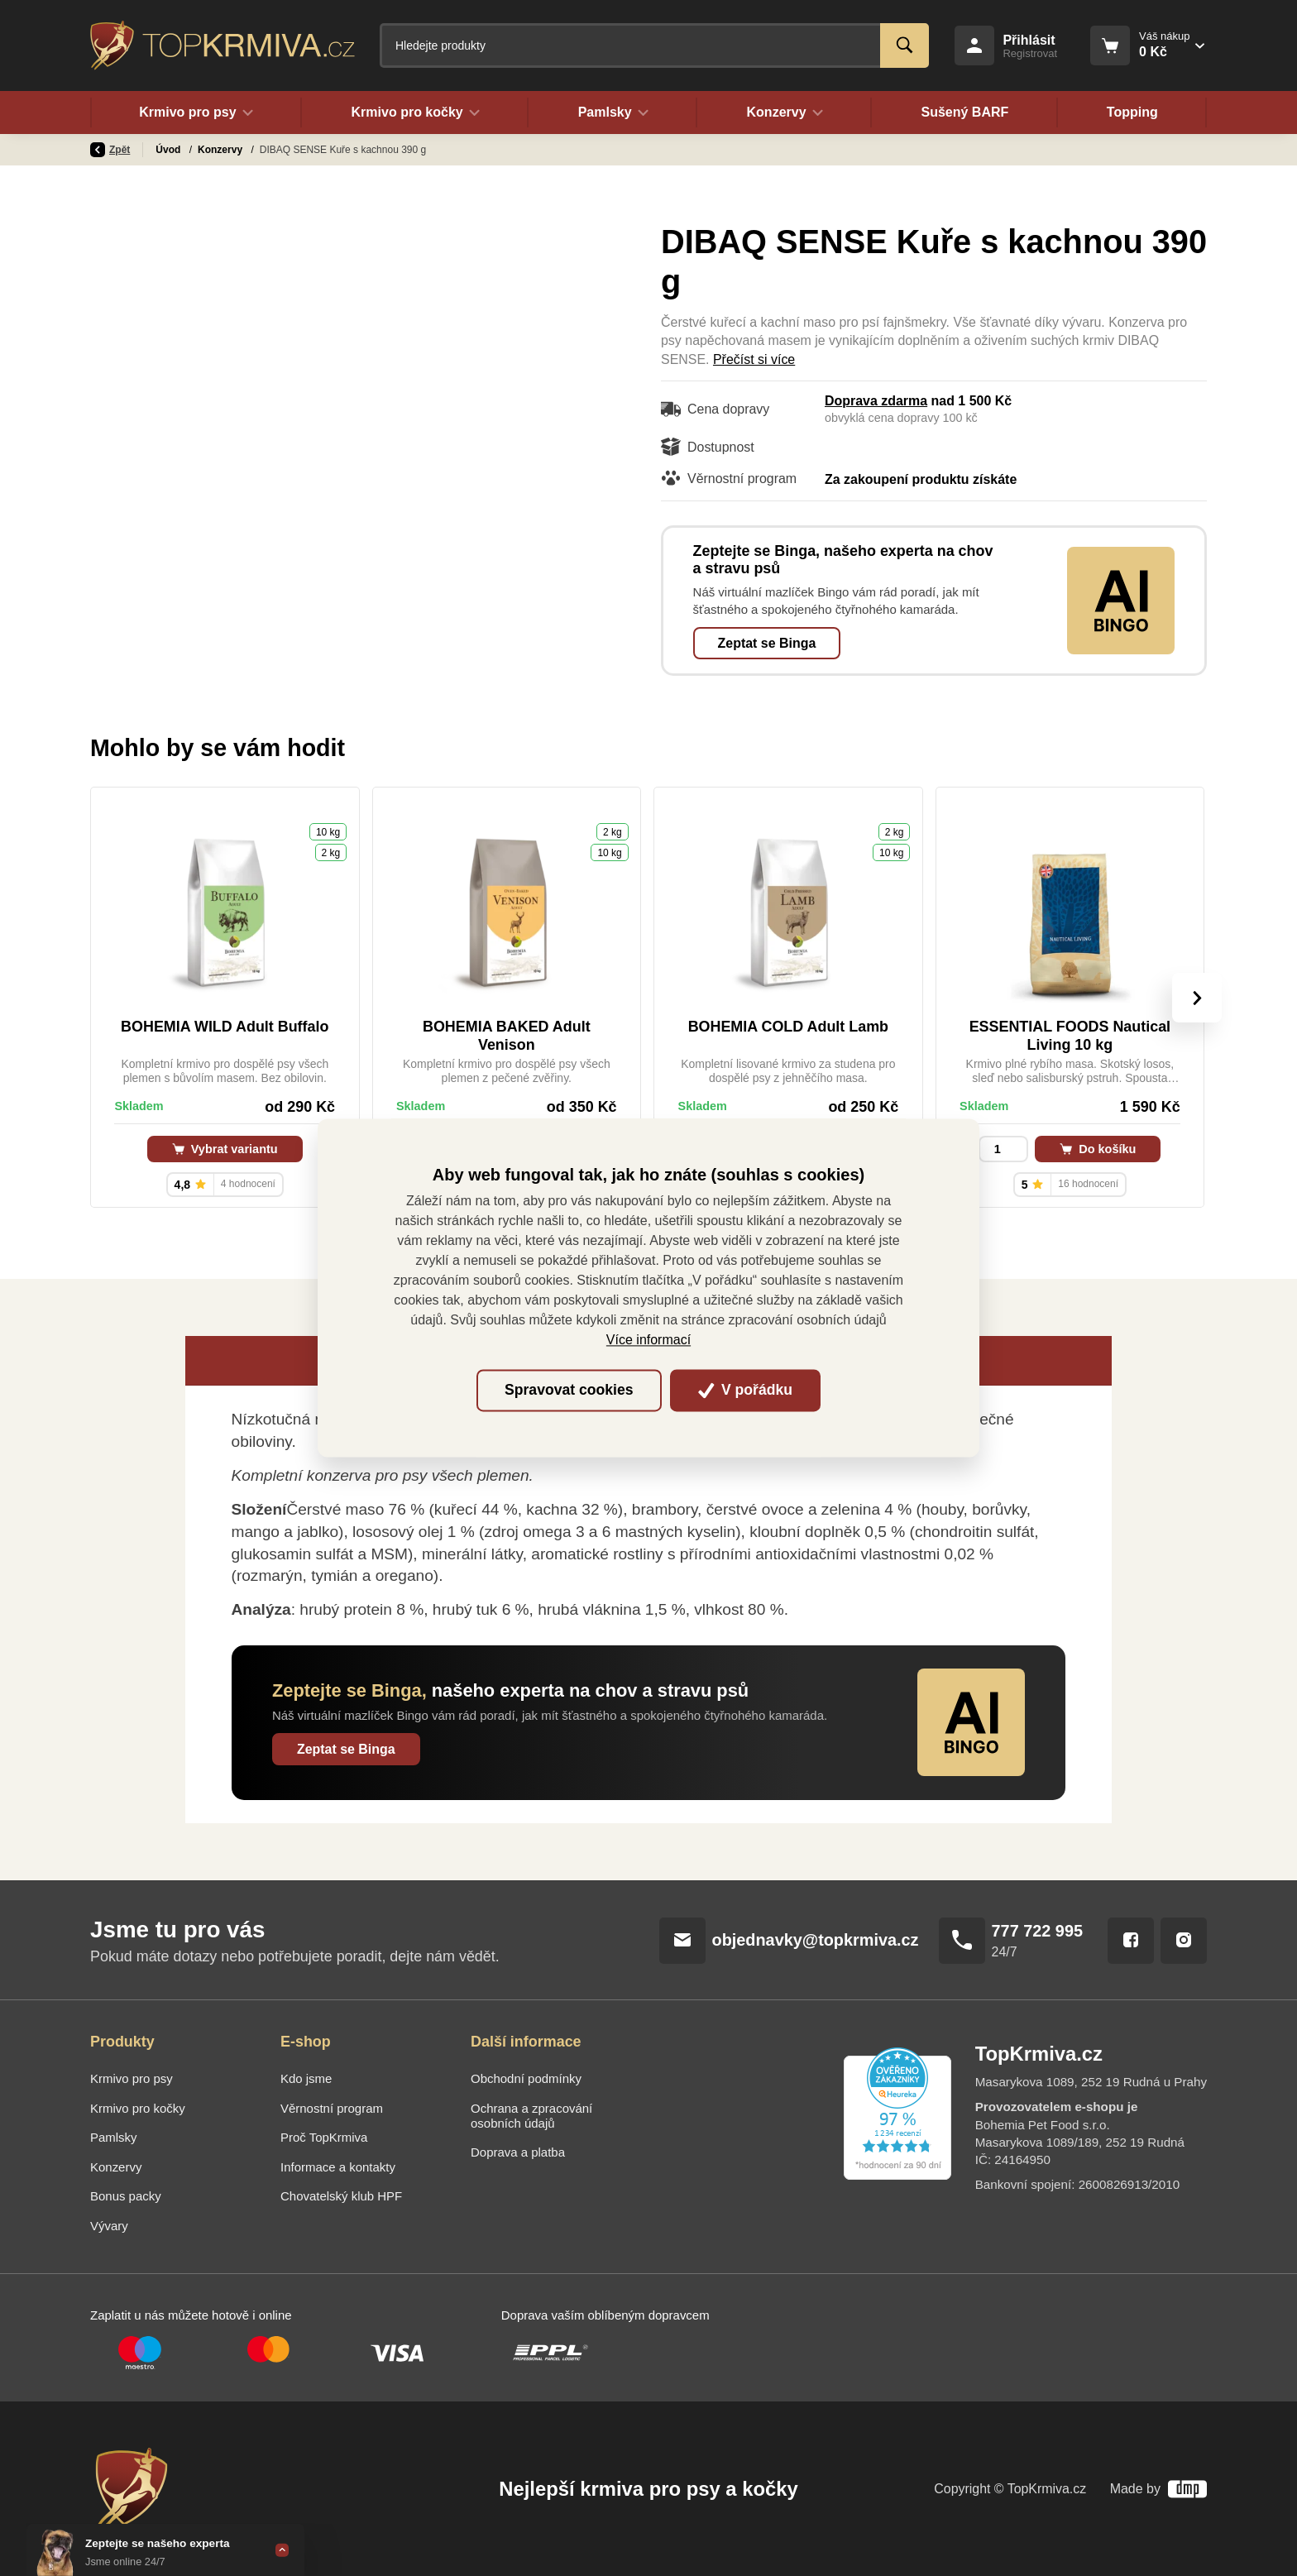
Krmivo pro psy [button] (196, 112)
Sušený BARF (964, 112)
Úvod (169, 150)
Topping (1132, 112)
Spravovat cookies (569, 1389)
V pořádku (745, 1389)
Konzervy (221, 150)
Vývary (109, 2226)
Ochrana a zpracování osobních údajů (531, 2115)
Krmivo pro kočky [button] (415, 112)
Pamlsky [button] (613, 112)
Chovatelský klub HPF (341, 2196)
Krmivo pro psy (131, 2078)
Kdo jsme (306, 2078)
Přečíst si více (754, 359)
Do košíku (1098, 1149)
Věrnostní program (331, 2108)
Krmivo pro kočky (137, 2108)
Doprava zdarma (876, 401)
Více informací (648, 1340)
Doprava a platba (518, 2152)
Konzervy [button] (784, 112)
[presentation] (1197, 997)
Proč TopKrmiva (323, 2137)
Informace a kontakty (337, 2167)
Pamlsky (113, 2137)
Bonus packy (125, 2196)
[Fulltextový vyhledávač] (654, 45)
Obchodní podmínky (526, 2078)
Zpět (110, 149)
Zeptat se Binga (767, 643)
